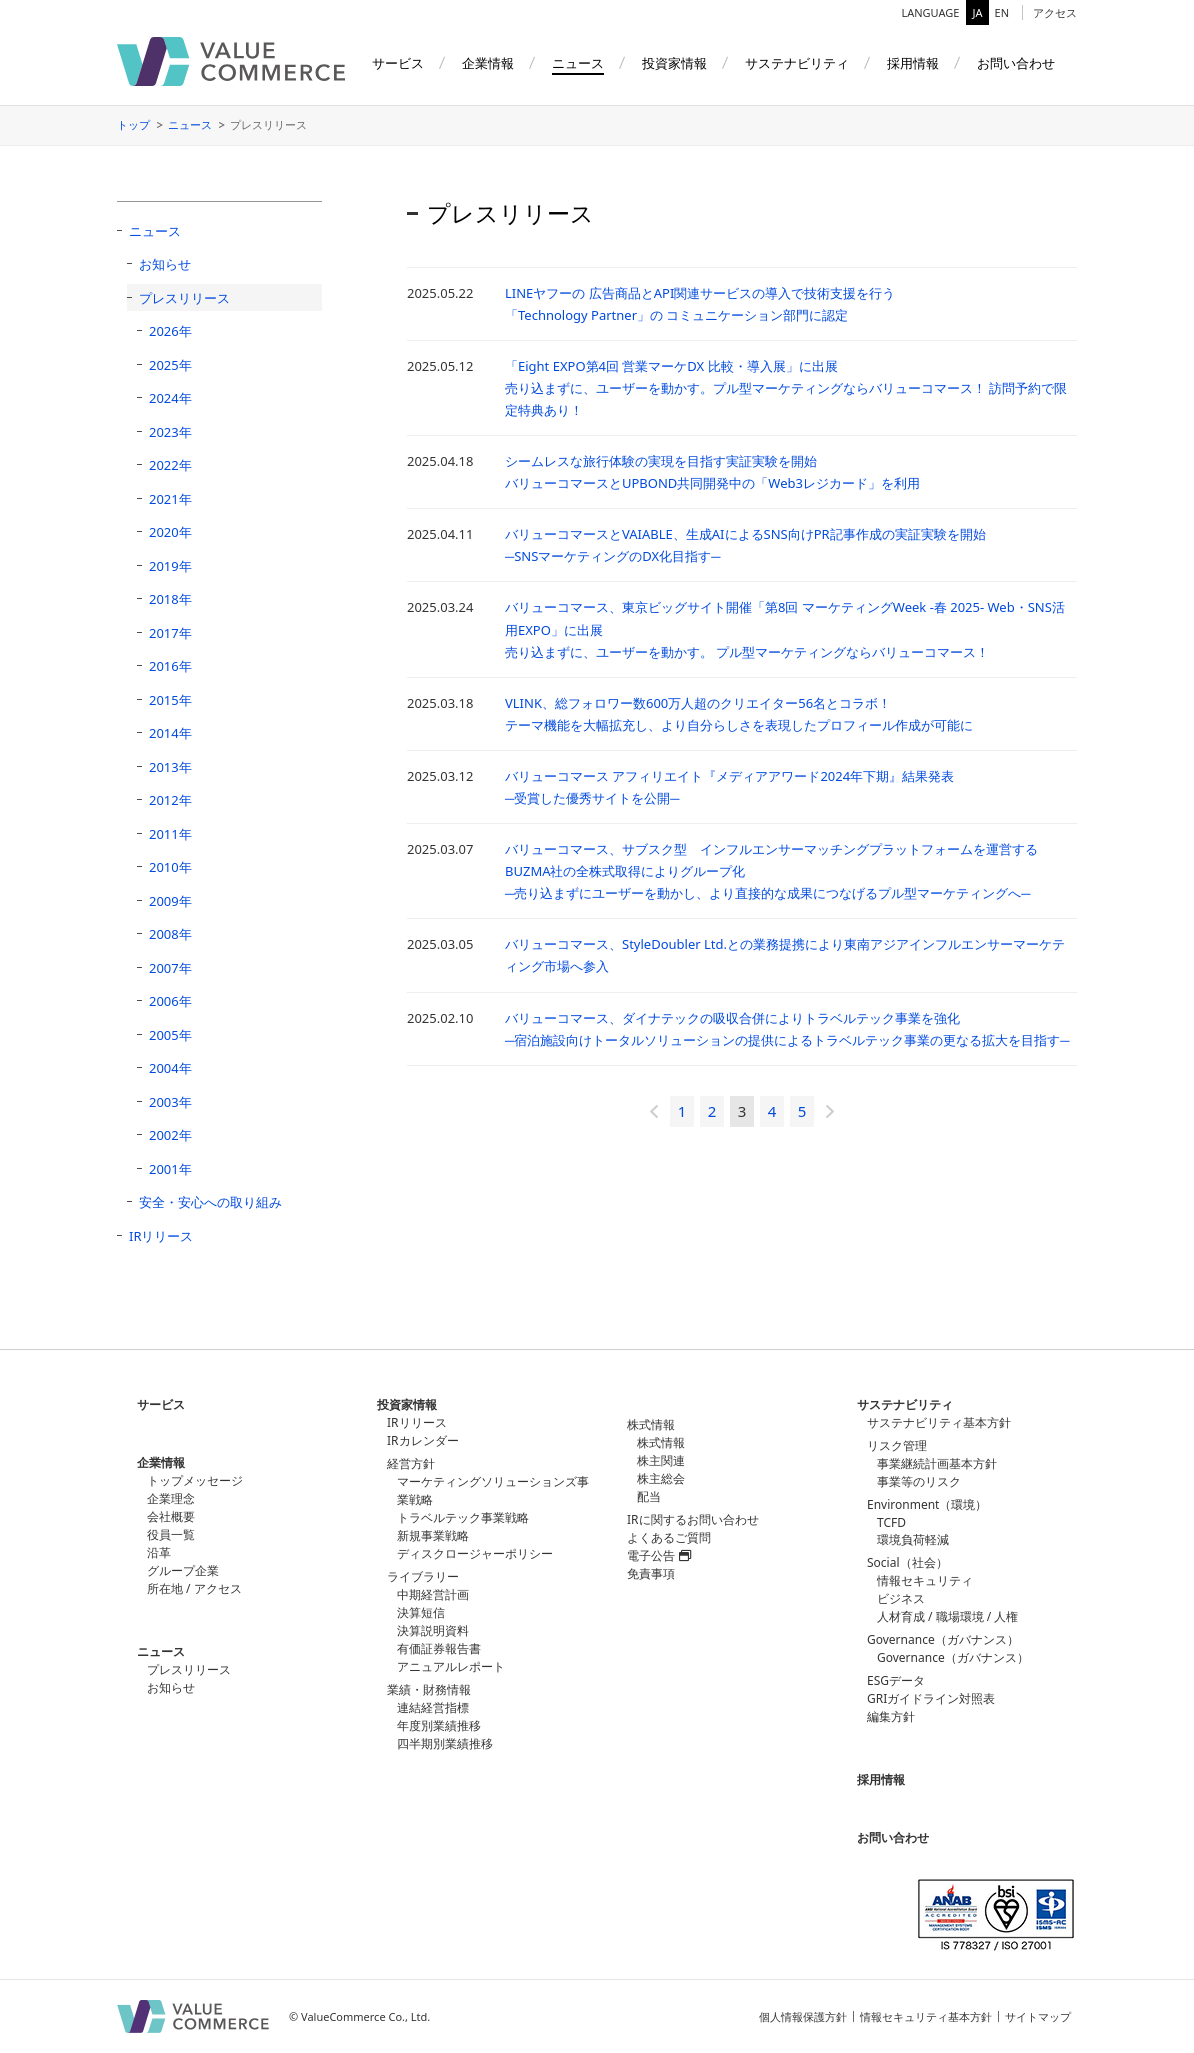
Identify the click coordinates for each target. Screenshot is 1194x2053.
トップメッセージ (195, 1480)
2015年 (170, 700)
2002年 (170, 1135)
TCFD (891, 1522)
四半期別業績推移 (445, 1743)
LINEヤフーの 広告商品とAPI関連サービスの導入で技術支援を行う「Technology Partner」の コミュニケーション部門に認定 (700, 304)
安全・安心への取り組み (210, 1202)
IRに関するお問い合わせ (693, 1519)
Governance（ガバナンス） (953, 1657)
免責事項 (651, 1573)
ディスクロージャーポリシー (475, 1553)
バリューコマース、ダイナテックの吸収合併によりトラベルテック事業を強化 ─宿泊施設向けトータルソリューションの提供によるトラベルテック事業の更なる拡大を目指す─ (787, 1029)
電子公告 (659, 1555)
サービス (161, 1404)
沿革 (159, 1552)
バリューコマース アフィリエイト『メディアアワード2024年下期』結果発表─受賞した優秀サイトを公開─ (729, 787)
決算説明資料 (433, 1630)
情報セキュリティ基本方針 (926, 2016)
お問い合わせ (893, 1837)
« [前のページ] (654, 1111)
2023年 (170, 432)
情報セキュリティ (925, 1580)
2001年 (170, 1169)
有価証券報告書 (439, 1648)
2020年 (170, 532)
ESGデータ (896, 1680)
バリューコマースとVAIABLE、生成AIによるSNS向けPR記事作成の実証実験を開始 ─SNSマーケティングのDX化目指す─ (745, 545)
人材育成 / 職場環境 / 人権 (947, 1616)
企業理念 (171, 1498)
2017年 (170, 633)
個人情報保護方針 (803, 2016)
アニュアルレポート (451, 1666)
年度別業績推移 (439, 1725)
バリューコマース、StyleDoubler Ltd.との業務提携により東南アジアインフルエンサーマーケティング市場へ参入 (785, 955)
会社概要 (171, 1516)
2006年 (170, 1001)
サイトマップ (1038, 2016)
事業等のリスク (919, 1481)
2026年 (170, 331)
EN (1002, 12)
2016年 (170, 666)
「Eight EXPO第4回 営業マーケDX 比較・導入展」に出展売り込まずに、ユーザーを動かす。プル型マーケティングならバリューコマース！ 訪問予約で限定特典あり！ (786, 388)
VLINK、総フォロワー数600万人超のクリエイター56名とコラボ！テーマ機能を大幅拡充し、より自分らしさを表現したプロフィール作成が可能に (739, 714)
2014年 (170, 733)
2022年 (170, 465)
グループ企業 (183, 1570)
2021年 (170, 499)
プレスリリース (184, 298)
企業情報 (161, 1462)
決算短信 (421, 1612)
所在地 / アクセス (194, 1588)
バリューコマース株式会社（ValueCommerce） (231, 61)
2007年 (170, 968)
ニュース (190, 124)
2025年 (170, 365)
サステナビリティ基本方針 (939, 1422)
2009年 (170, 901)
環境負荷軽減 (913, 1539)
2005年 (170, 1035)
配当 (649, 1496)
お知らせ (165, 264)
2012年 (170, 800)
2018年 (170, 599)
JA (977, 12)
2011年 (170, 834)
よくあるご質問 (669, 1537)
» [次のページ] (830, 1111)
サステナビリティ (905, 1404)
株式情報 (661, 1442)
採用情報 (881, 1779)
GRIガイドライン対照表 (931, 1698)
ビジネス (901, 1598)
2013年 (170, 767)
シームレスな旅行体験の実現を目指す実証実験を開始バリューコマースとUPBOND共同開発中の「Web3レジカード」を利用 (712, 472)
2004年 (170, 1068)
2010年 (170, 867)
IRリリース (161, 1236)
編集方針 (891, 1716)
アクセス (1055, 12)
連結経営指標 (433, 1707)
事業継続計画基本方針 (937, 1463)
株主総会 (661, 1478)
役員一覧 (171, 1534)
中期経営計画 (433, 1594)
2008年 (170, 934)
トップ (133, 124)
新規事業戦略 (433, 1535)
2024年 (170, 398)
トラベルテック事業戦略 (463, 1517)
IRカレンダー (423, 1440)
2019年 (170, 566)
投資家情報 (407, 1404)
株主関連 (661, 1460)
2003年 (170, 1102)
